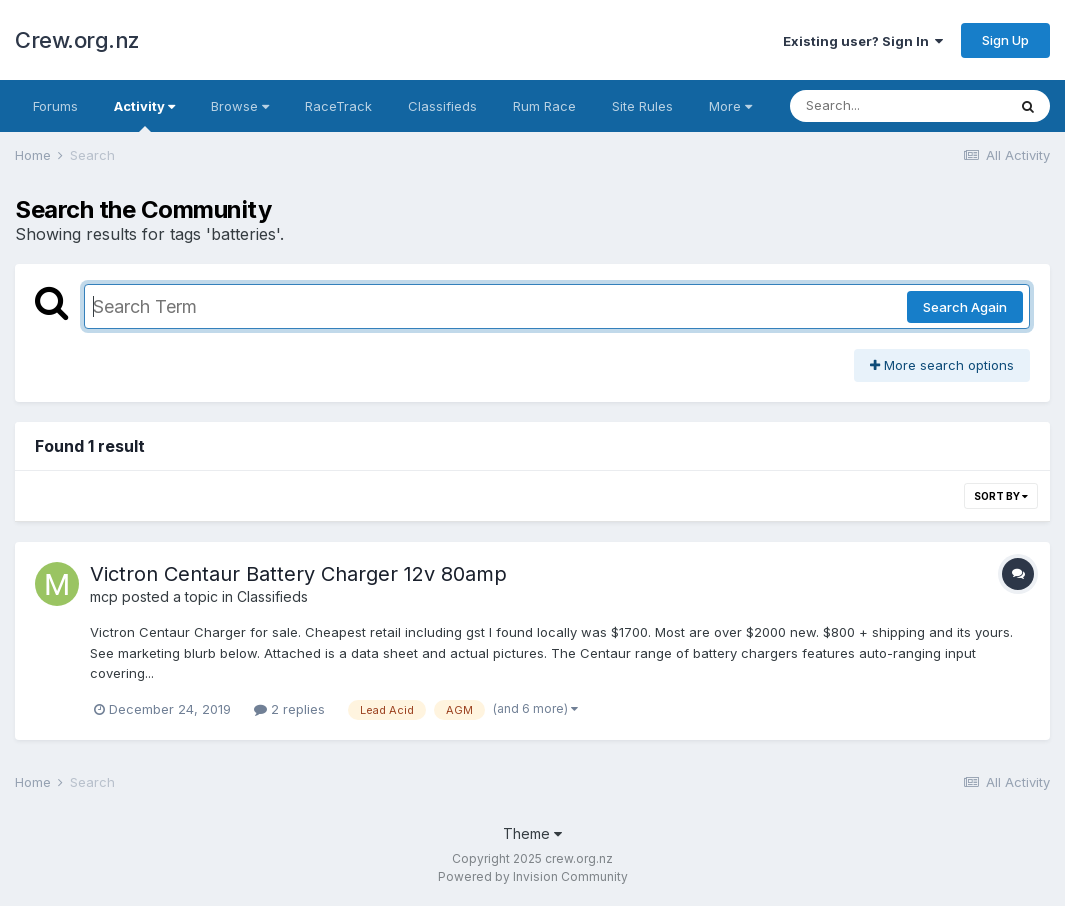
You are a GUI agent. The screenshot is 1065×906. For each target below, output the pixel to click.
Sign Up (1005, 40)
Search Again (965, 307)
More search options (942, 365)
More (730, 106)
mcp (104, 596)
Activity (144, 115)
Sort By (1001, 496)
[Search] (898, 106)
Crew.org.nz (77, 40)
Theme (532, 833)
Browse (240, 106)
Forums (55, 106)
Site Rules (642, 106)
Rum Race (544, 106)
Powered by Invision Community (533, 876)
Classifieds (442, 106)
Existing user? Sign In (863, 41)
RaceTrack (338, 106)
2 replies (289, 709)
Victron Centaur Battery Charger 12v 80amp (298, 574)
